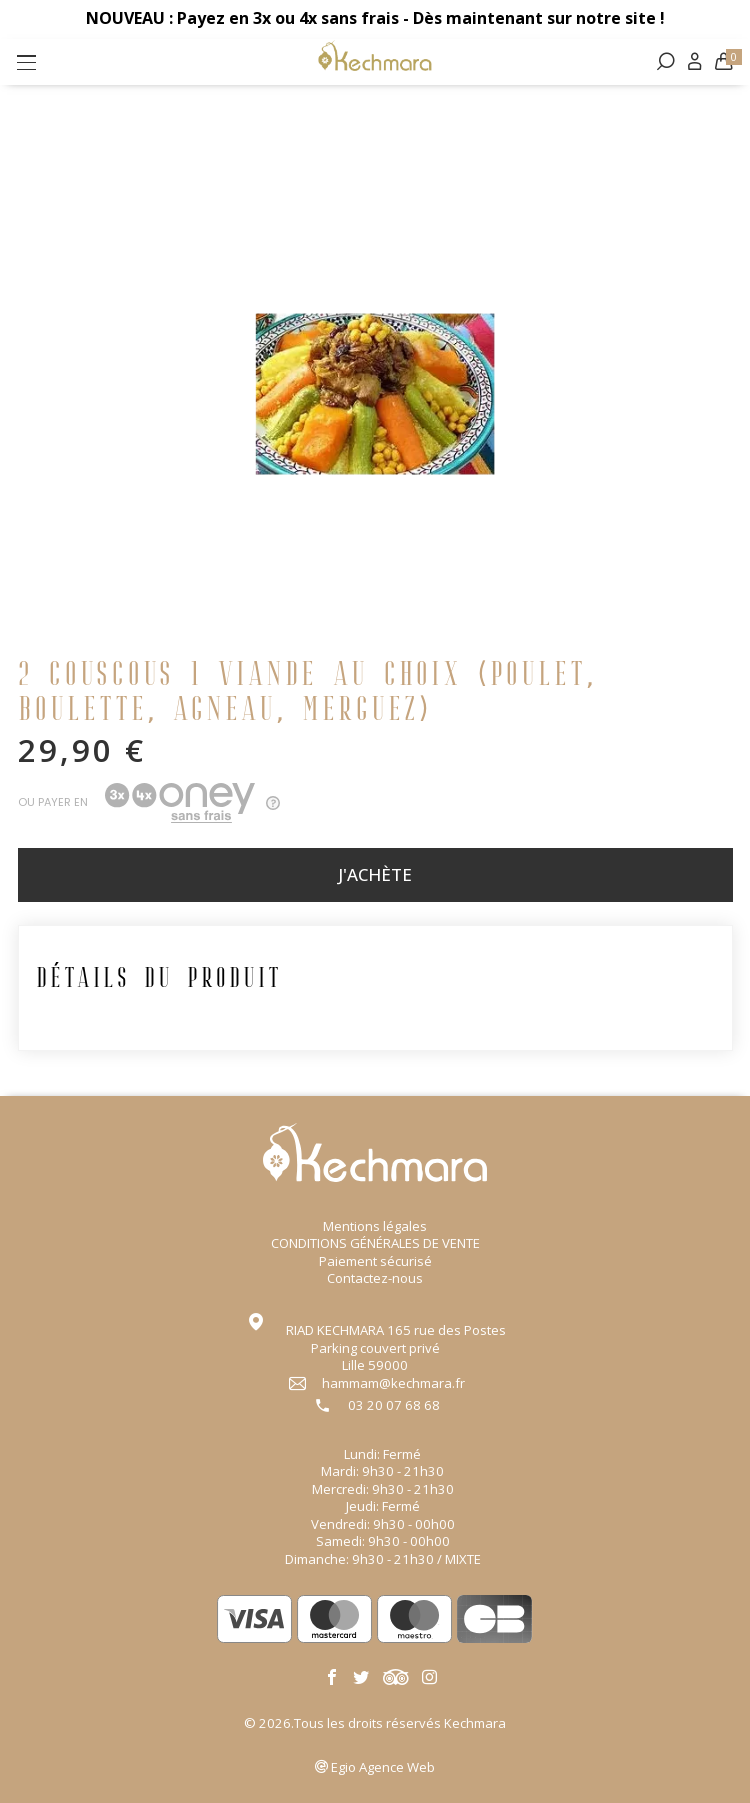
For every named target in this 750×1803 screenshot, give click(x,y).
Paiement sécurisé (375, 1261)
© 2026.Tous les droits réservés (375, 1723)
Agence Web (383, 1767)
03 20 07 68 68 (394, 1405)
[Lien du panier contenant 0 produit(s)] (723, 63)
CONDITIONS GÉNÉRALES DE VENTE (375, 1243)
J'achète (375, 876)
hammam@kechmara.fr (393, 1383)
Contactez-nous (375, 1278)
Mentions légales (375, 1226)
